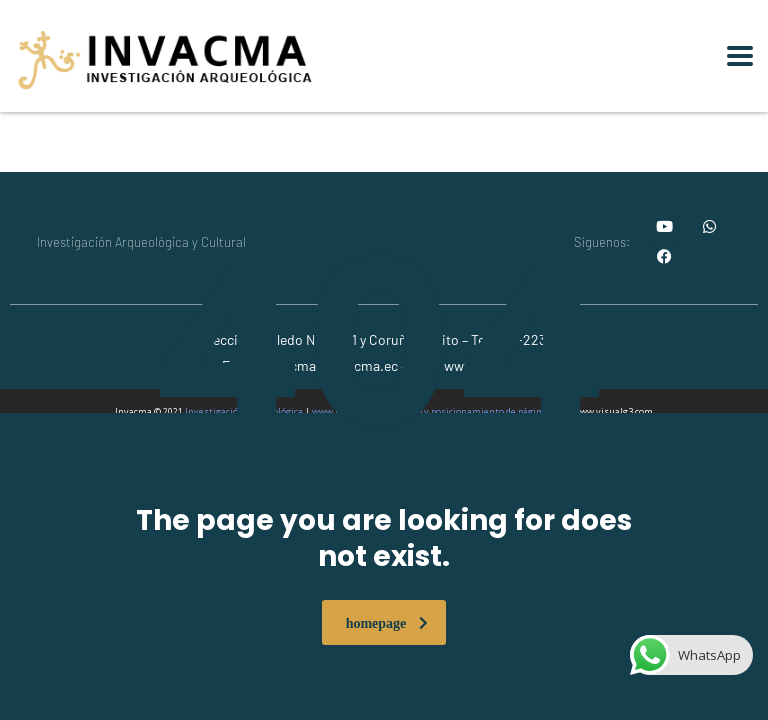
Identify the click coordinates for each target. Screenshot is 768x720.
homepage (387, 622)
